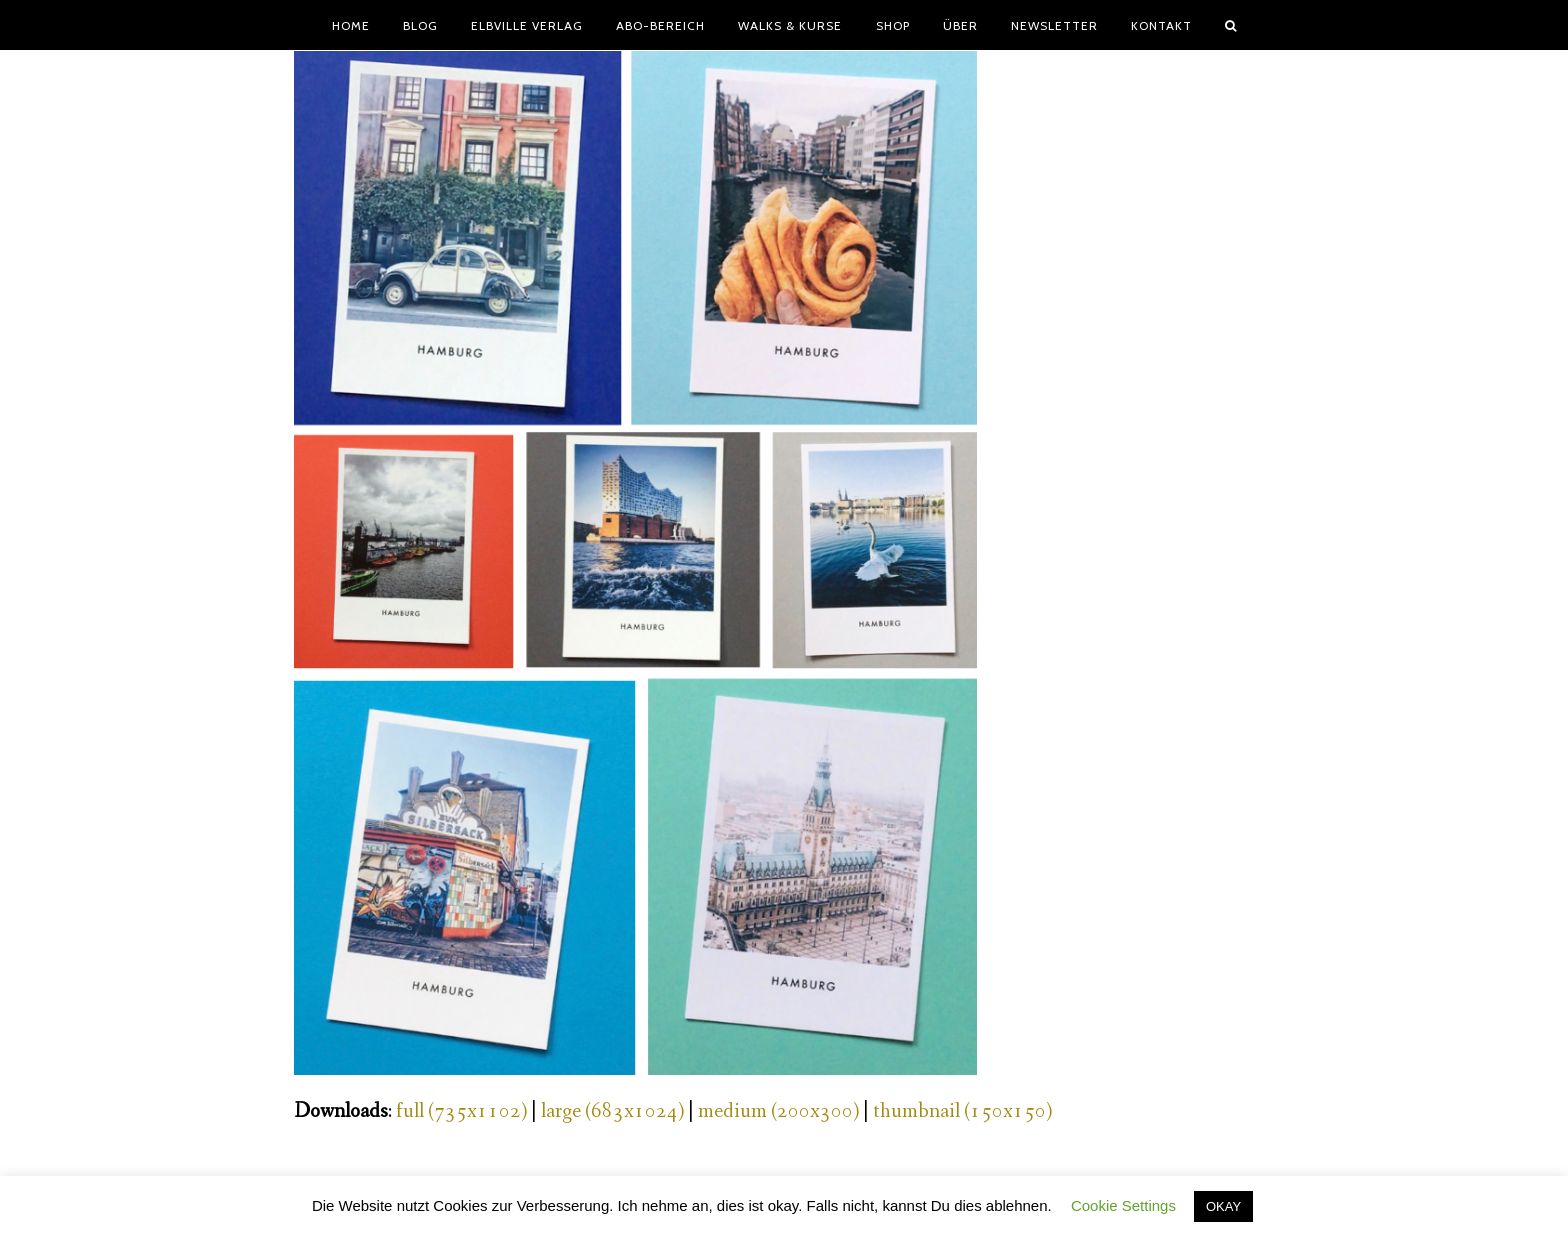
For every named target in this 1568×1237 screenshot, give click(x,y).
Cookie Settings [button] (1123, 1205)
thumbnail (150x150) (962, 1111)
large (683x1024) (612, 1111)
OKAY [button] (1223, 1206)
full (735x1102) (461, 1111)
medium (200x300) (778, 1111)
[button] (1231, 25)
